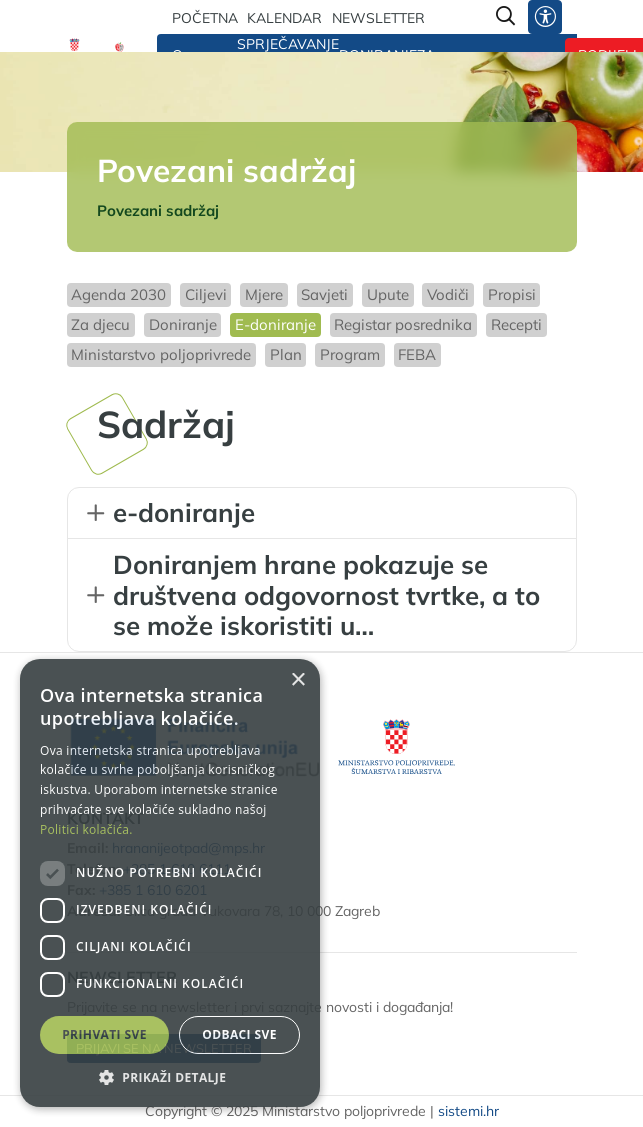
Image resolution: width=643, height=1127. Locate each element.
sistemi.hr (468, 1111)
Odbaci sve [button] (239, 1034)
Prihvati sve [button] (104, 1034)
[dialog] (170, 883)
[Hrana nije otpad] (119, 48)
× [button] (297, 680)
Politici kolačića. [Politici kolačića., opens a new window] (86, 829)
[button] (170, 1077)
